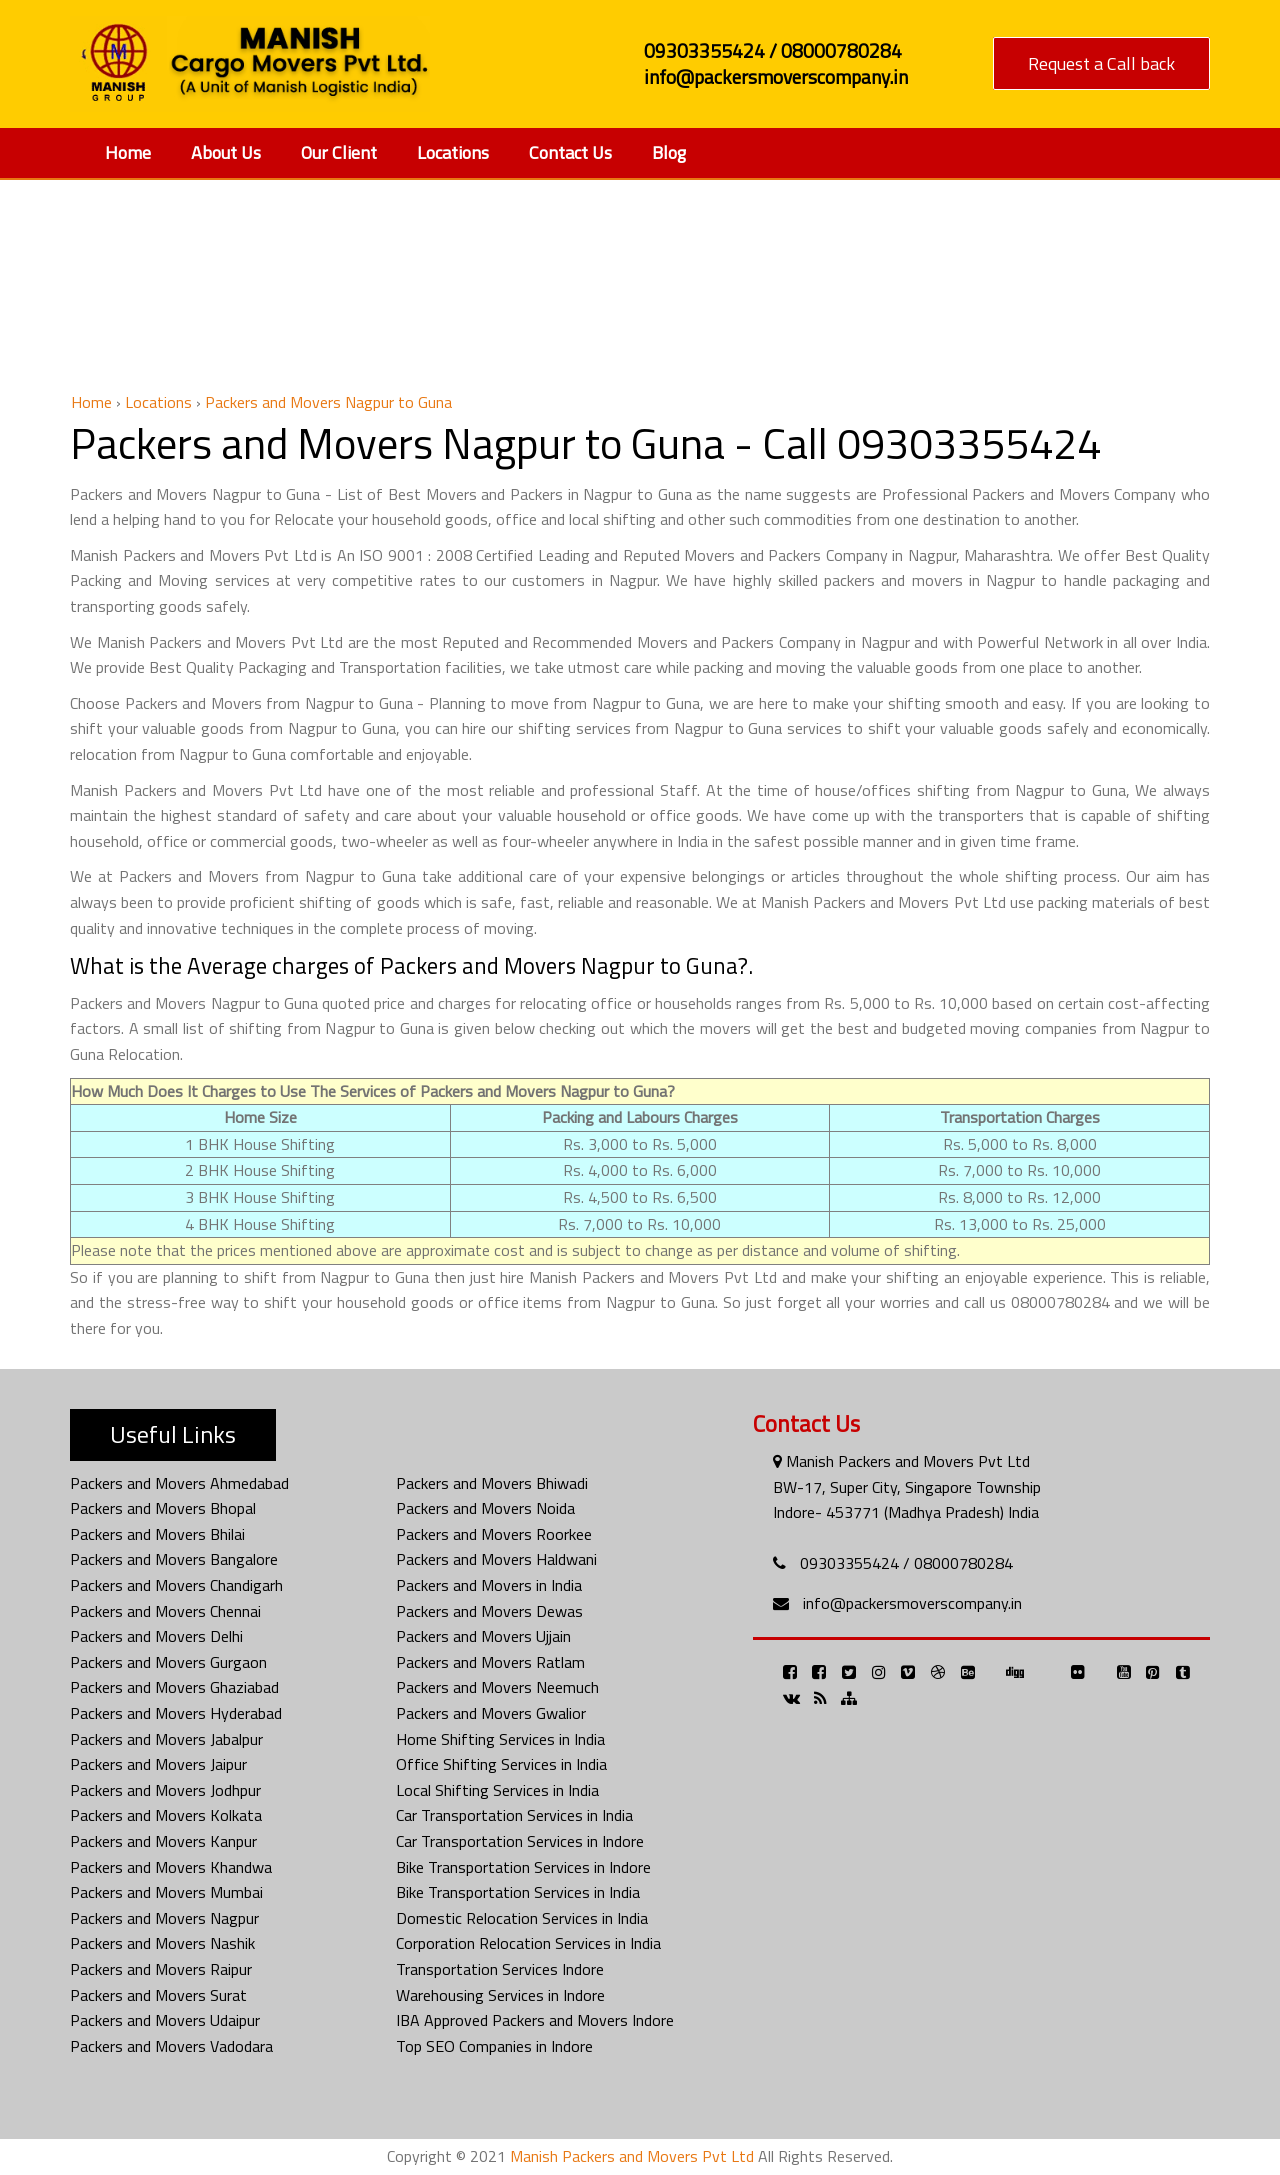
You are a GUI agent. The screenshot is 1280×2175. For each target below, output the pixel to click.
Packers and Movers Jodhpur (165, 1790)
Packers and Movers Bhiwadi (492, 1483)
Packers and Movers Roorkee (494, 1534)
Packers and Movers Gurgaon (168, 1662)
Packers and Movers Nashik (162, 1943)
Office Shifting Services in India (501, 1764)
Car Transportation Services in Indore (520, 1841)
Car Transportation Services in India (514, 1815)
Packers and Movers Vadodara (171, 2046)
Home (128, 152)
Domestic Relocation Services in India (522, 1918)
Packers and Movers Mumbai (166, 1892)
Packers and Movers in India (489, 1585)
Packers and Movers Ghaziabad (174, 1687)
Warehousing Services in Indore (500, 1995)
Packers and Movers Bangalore (174, 1559)
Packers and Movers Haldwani (496, 1559)
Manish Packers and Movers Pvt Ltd (632, 2156)
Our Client (339, 152)
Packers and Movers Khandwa (171, 1867)
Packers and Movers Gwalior (491, 1713)
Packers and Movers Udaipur (165, 2020)
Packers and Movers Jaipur (158, 1764)
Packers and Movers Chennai (165, 1611)
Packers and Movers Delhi (156, 1636)
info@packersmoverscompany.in (912, 1603)
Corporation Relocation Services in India (528, 1943)
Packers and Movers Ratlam (490, 1662)
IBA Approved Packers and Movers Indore (535, 2020)
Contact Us (570, 152)
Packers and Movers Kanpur (163, 1841)
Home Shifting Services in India (500, 1739)
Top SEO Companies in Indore (494, 2046)
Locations (453, 152)
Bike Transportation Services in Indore (523, 1867)
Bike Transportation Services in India (518, 1892)
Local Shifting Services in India (497, 1790)
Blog (669, 152)
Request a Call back (1101, 63)
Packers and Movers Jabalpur (166, 1739)
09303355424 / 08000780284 (906, 1563)
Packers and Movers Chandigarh (176, 1585)
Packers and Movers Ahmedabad (179, 1483)
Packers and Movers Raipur (161, 1969)
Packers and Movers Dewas (489, 1611)
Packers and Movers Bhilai (157, 1534)
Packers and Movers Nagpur (164, 1918)
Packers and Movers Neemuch (497, 1687)
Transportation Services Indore (500, 1969)
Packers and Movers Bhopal (163, 1508)
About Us (226, 152)
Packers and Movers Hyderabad (176, 1713)
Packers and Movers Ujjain (483, 1636)
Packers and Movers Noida (485, 1508)
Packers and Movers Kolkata (166, 1815)
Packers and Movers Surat (158, 1995)
